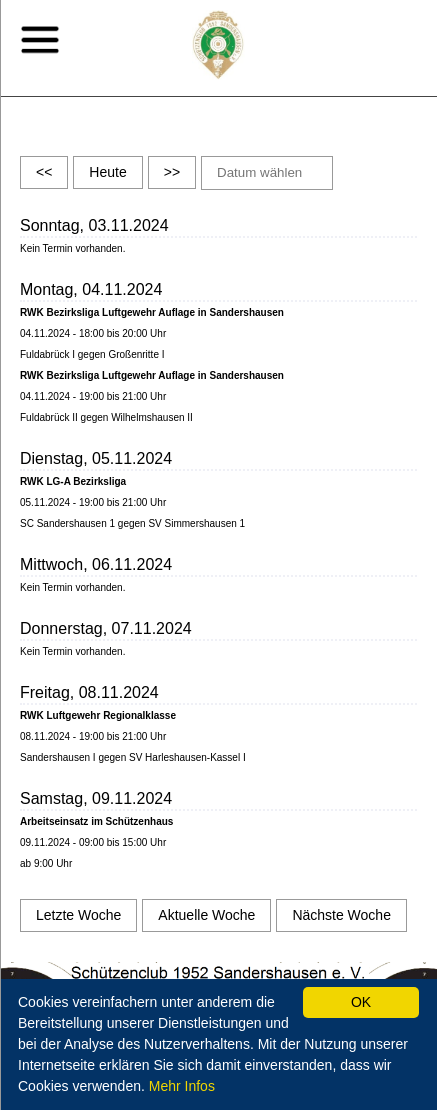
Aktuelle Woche (206, 915)
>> (172, 172)
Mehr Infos (182, 1086)
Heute (107, 172)
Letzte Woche (78, 915)
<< (44, 172)
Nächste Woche (341, 915)
